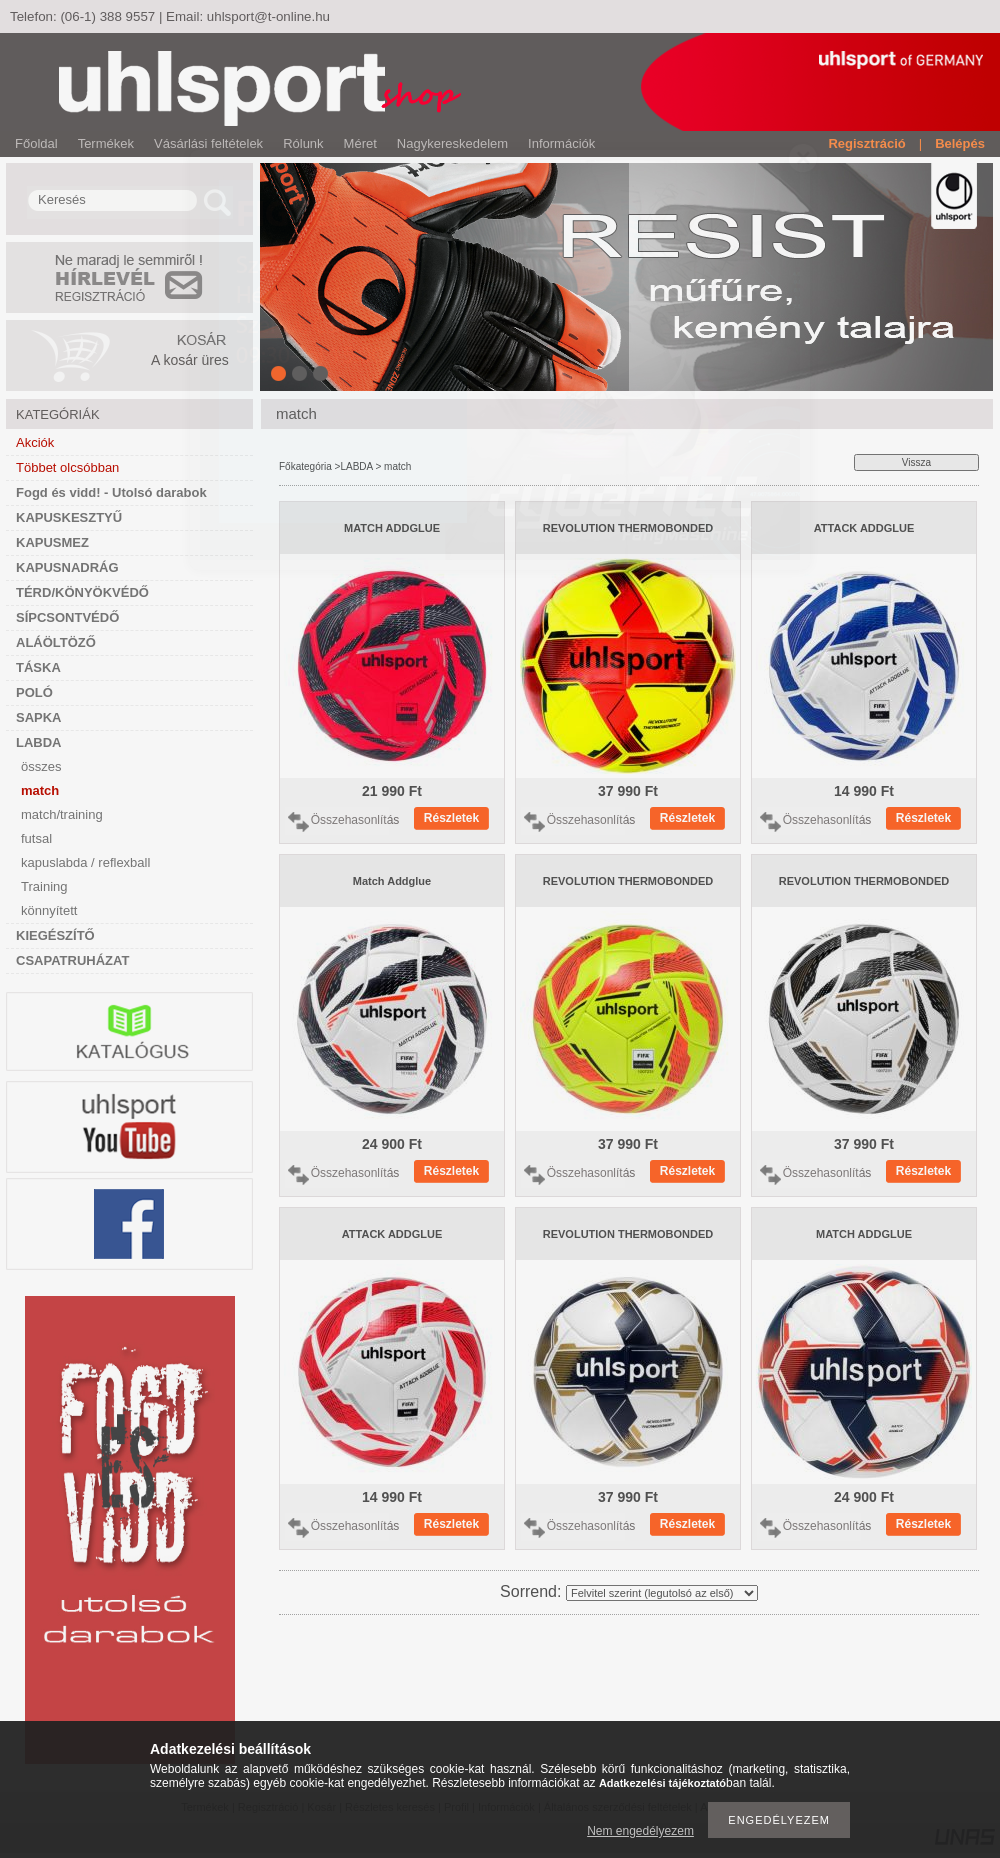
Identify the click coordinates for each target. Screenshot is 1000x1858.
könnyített (49, 910)
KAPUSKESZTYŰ (69, 517)
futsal (36, 838)
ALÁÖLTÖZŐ (56, 642)
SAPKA (39, 717)
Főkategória (305, 466)
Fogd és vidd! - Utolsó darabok (111, 492)
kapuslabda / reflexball (85, 862)
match (40, 790)
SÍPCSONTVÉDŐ (67, 617)
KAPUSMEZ (52, 542)
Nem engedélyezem (640, 1831)
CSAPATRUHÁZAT (72, 960)
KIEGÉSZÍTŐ (55, 935)
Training (44, 886)
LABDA (39, 742)
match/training (62, 814)
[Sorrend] (662, 1593)
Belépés (960, 143)
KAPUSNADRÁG (67, 567)
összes (41, 766)
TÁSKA (38, 667)
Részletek (451, 818)
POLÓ (34, 692)
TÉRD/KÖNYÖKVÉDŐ (82, 592)
